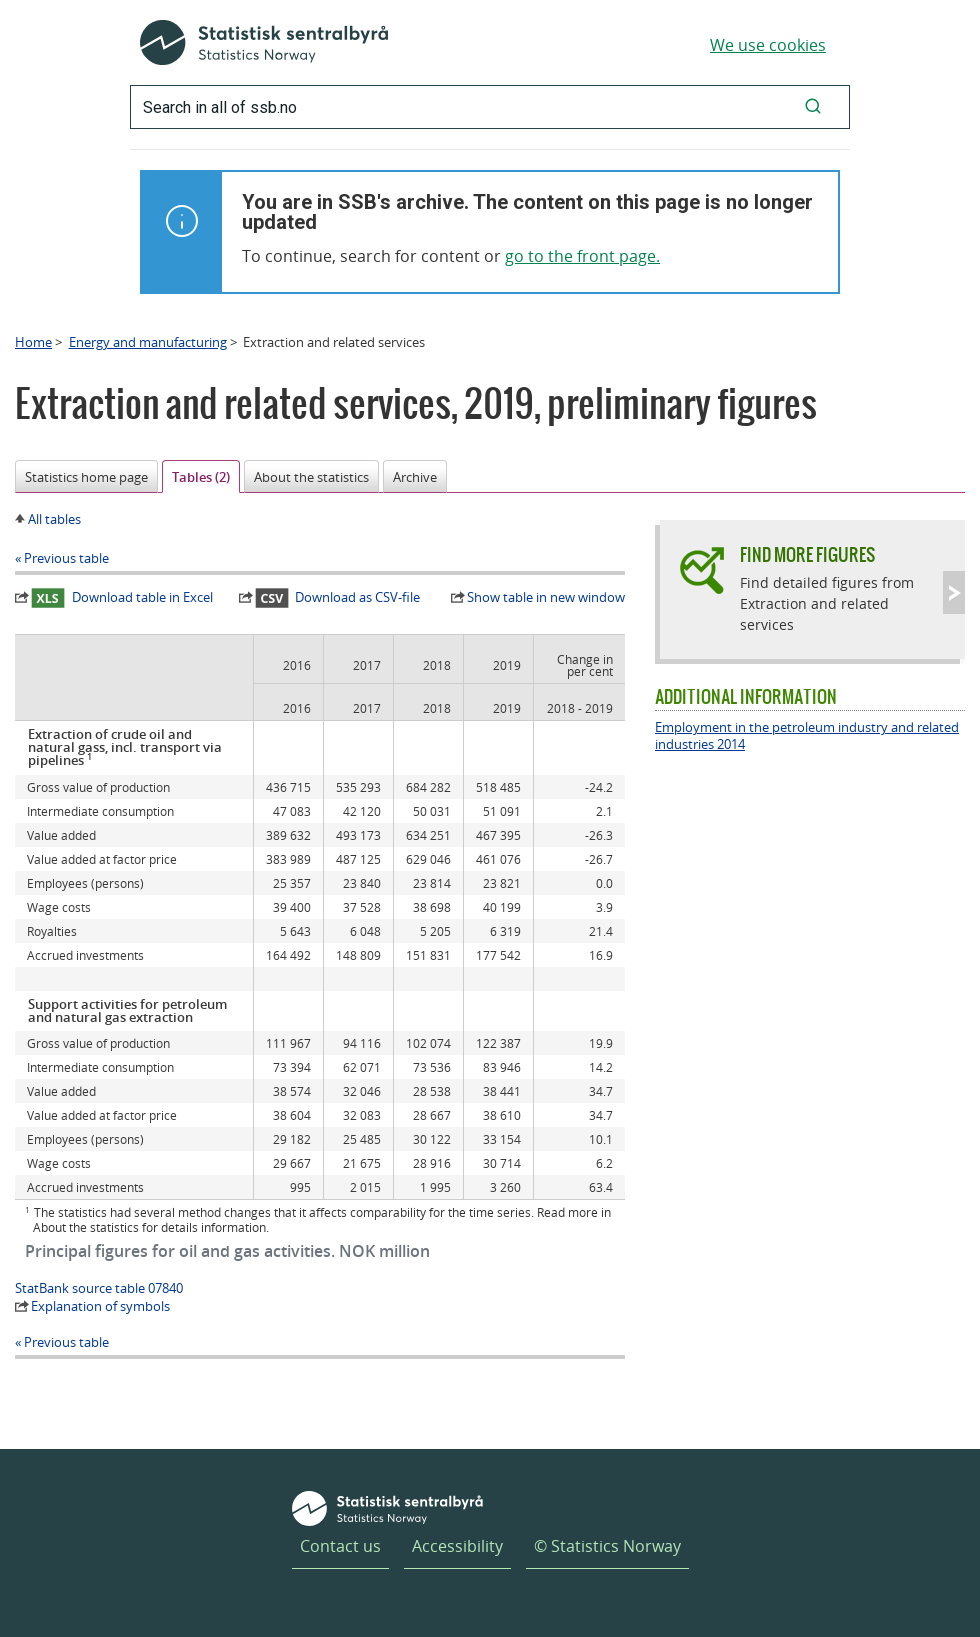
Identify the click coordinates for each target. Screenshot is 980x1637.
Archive (415, 477)
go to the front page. (582, 256)
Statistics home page (86, 477)
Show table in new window (546, 597)
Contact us (340, 1546)
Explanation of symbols (100, 1306)
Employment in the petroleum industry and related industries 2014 (807, 736)
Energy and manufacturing (148, 342)
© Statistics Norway (607, 1546)
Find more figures (807, 554)
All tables (54, 519)
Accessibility (457, 1546)
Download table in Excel (122, 598)
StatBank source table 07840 (99, 1288)
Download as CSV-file (338, 598)
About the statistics (311, 477)
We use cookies (768, 45)
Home (33, 342)
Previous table (66, 558)
